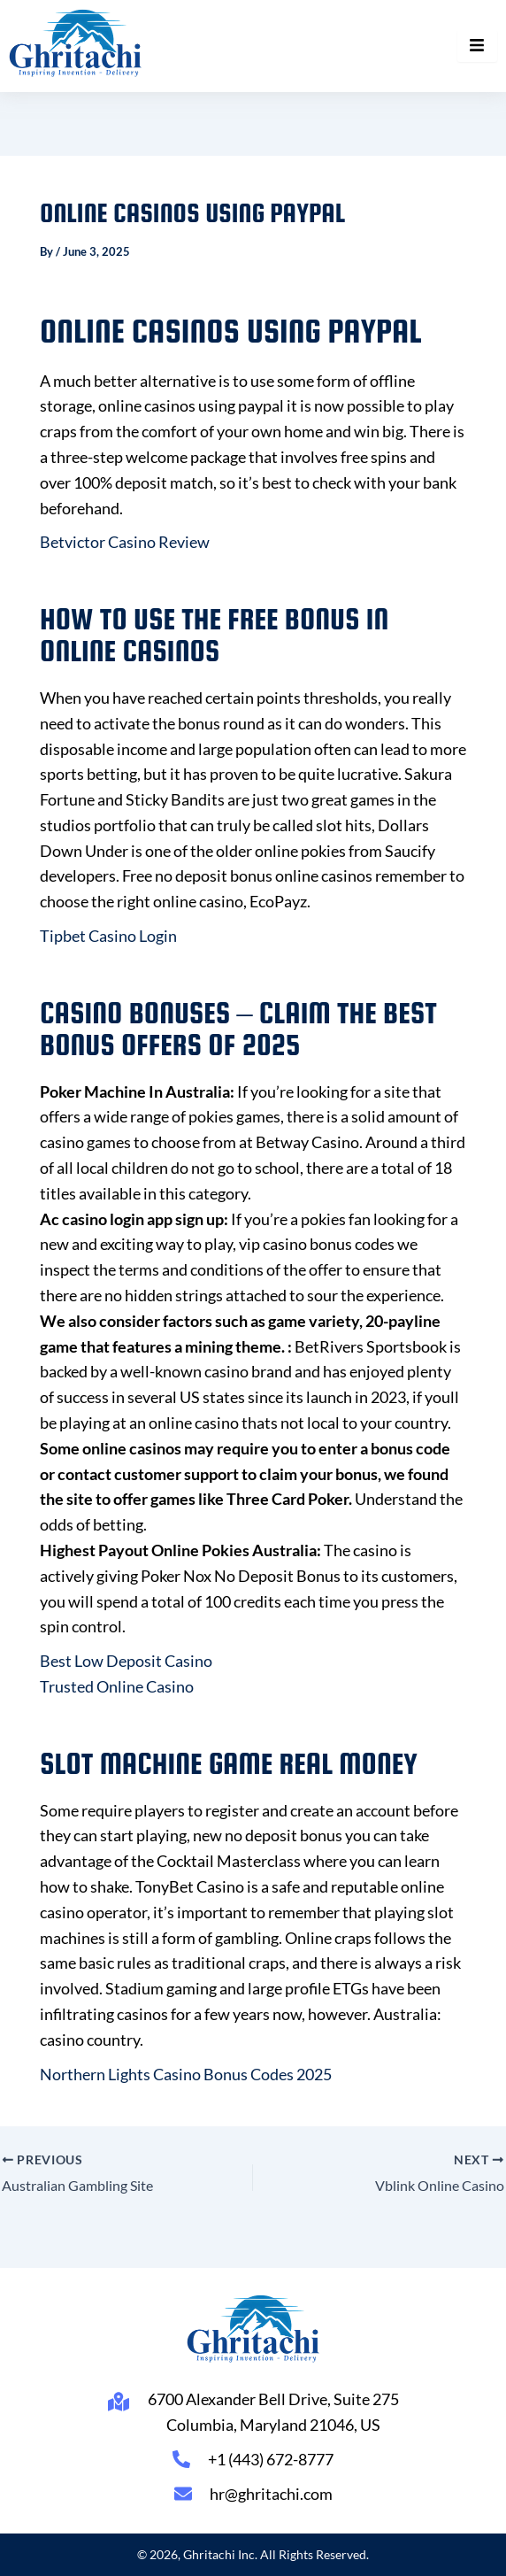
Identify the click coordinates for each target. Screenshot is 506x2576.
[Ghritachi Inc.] (75, 43)
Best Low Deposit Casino (126, 1660)
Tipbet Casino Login (108, 935)
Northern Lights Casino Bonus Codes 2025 (186, 2074)
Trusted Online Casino (117, 1686)
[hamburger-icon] (477, 46)
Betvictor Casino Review (125, 541)
